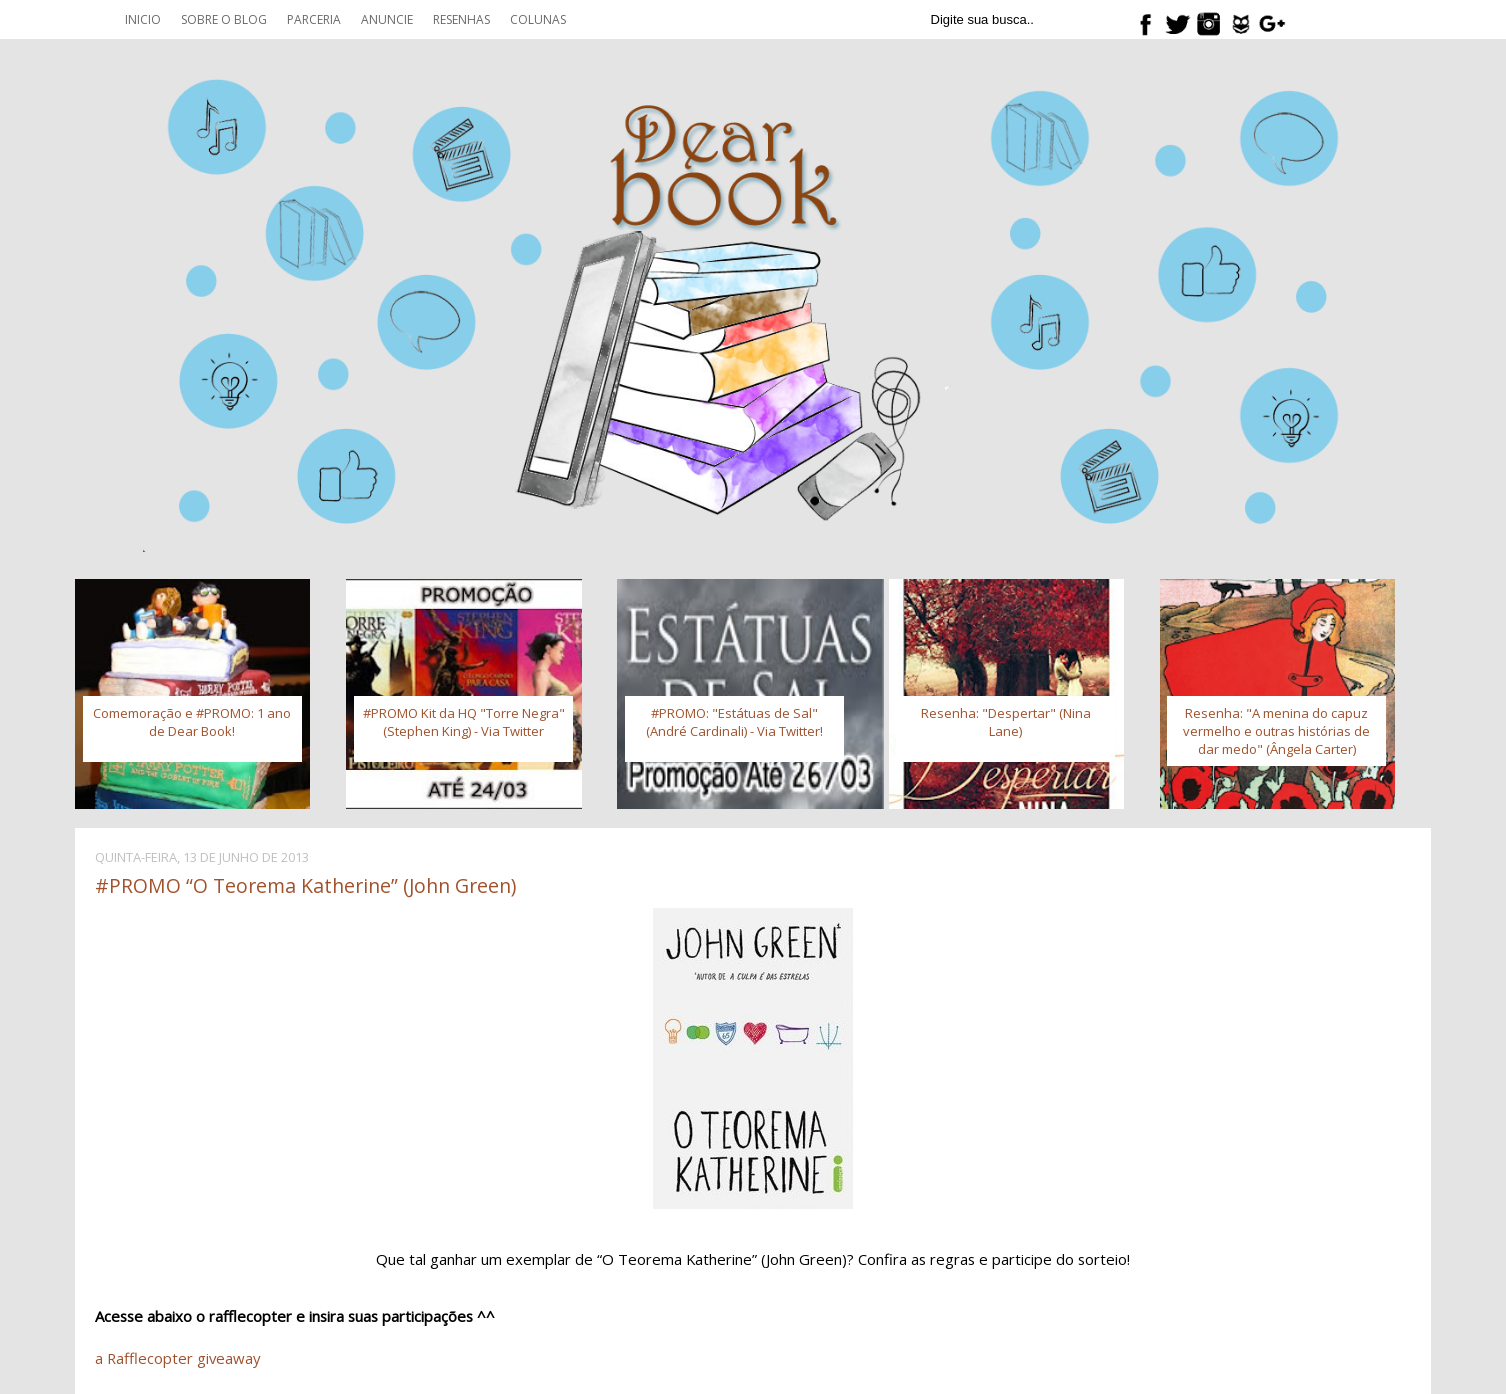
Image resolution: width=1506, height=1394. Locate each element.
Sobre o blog (224, 19)
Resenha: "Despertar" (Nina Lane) (1006, 722)
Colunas (538, 19)
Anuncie (387, 19)
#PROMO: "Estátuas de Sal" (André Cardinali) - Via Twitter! (734, 722)
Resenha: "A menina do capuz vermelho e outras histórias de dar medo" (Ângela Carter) (1276, 731)
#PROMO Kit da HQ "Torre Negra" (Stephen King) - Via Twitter (464, 722)
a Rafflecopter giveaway (177, 1358)
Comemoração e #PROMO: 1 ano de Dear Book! (192, 722)
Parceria (314, 19)
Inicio (143, 19)
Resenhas (461, 19)
